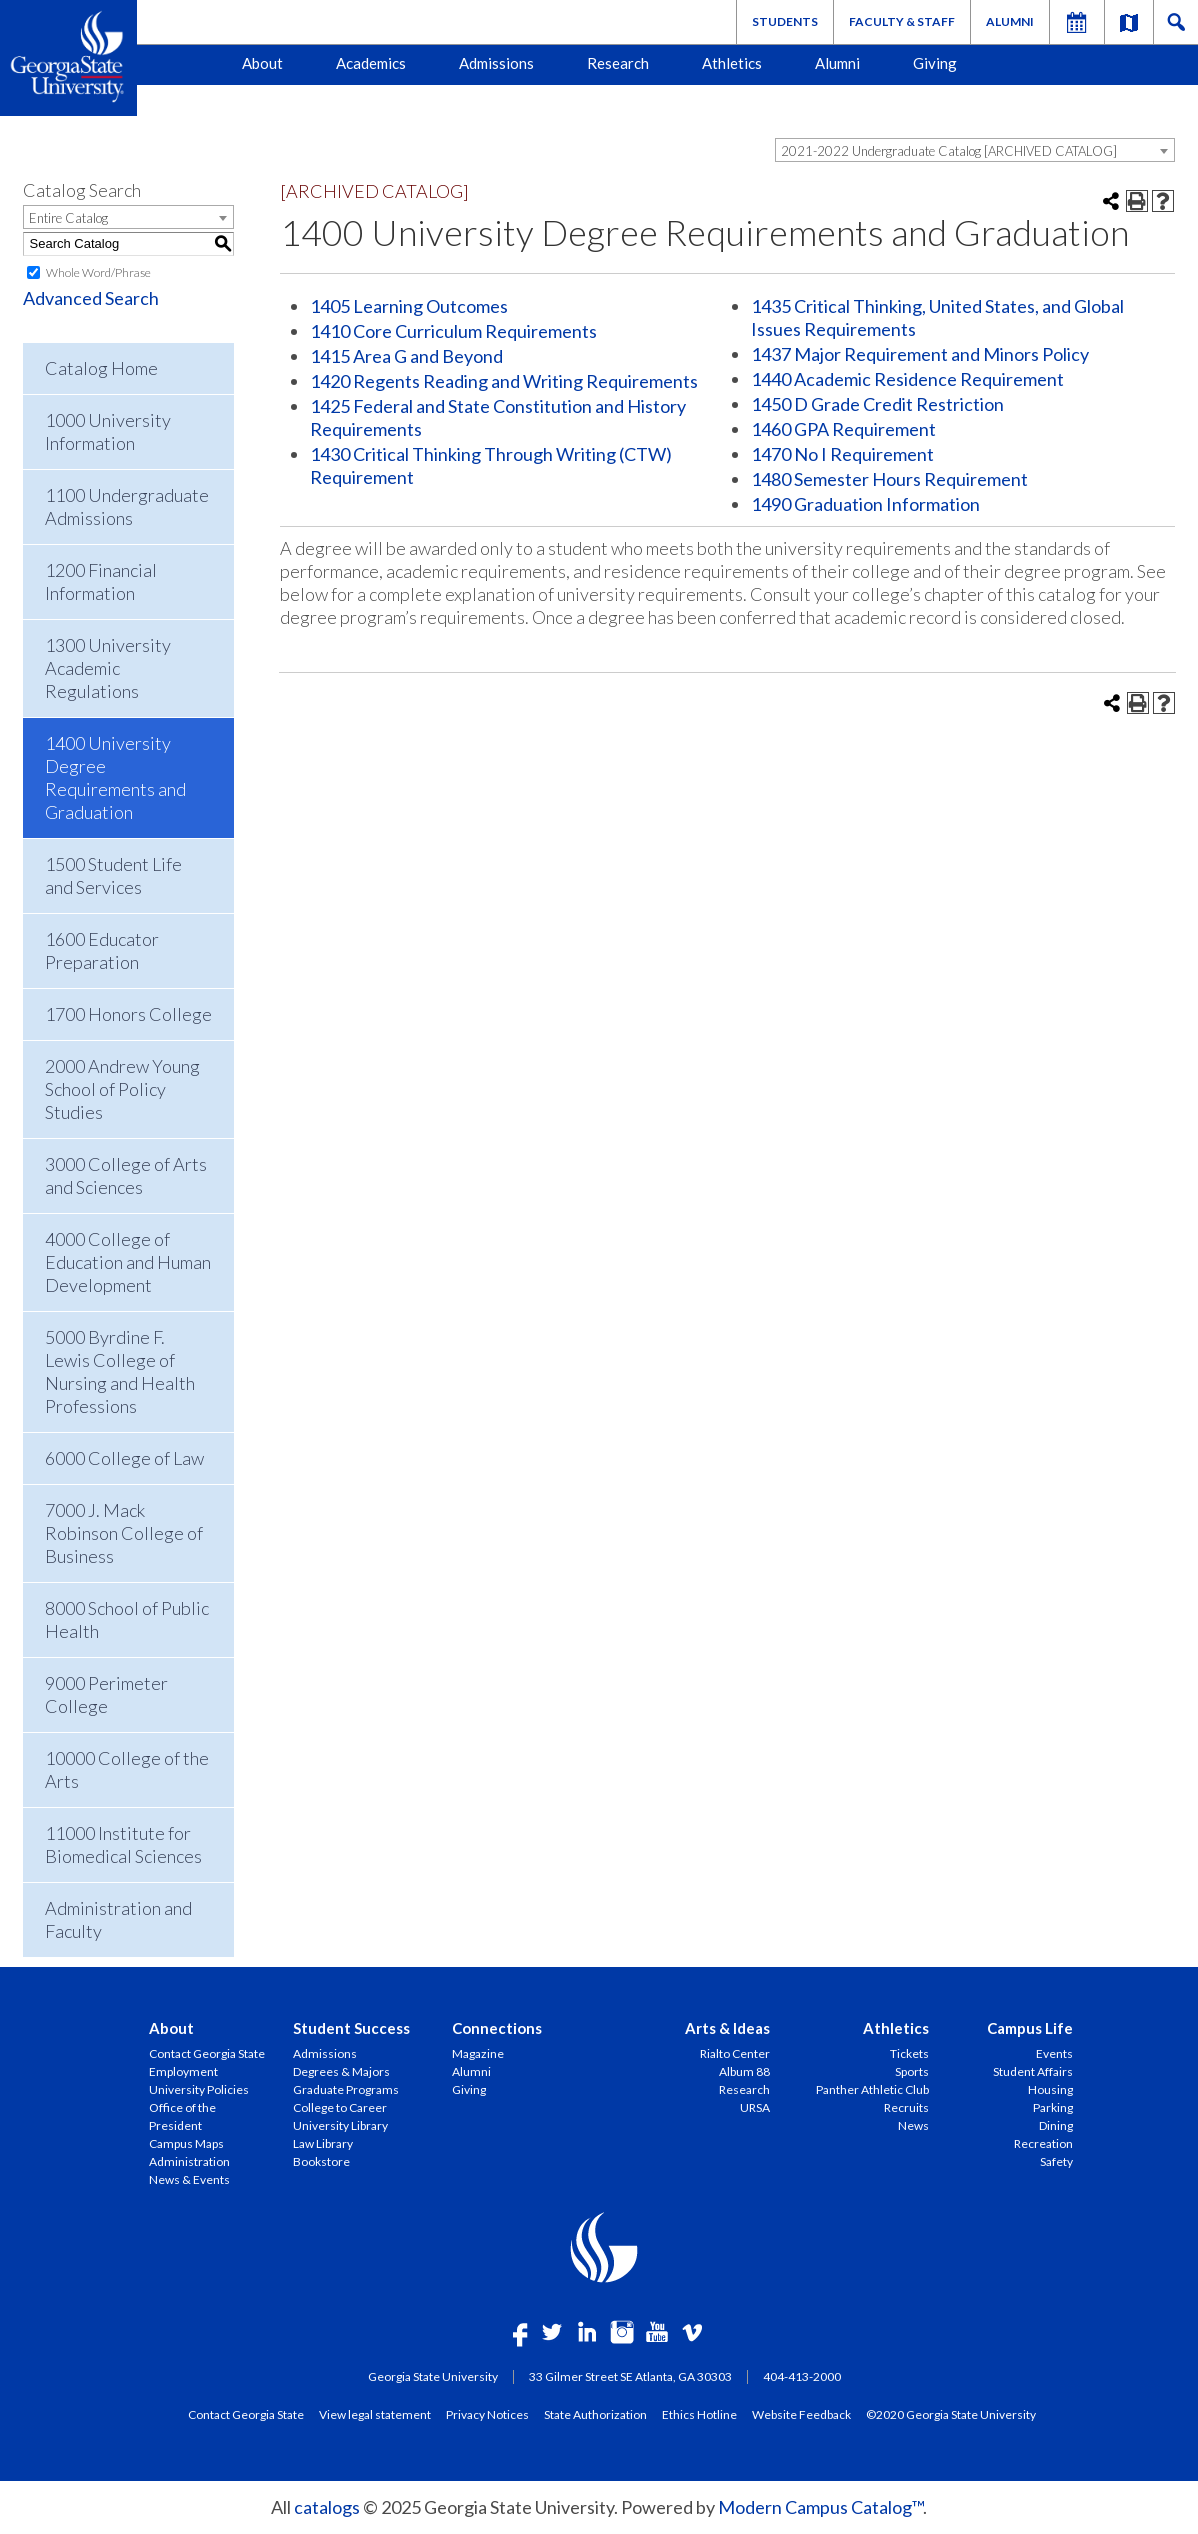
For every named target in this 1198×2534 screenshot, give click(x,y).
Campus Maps (186, 2143)
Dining (1056, 2125)
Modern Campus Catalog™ (820, 2507)
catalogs (327, 2507)
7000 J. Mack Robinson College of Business (124, 1533)
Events (1054, 2053)
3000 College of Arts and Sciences (126, 1175)
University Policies (199, 2089)
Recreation (1043, 2143)
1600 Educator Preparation (102, 950)
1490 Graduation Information (865, 504)
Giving (935, 63)
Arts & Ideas (727, 2028)
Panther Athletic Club (872, 2089)
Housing (1050, 2089)
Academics (371, 63)
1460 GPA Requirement (843, 429)
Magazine (478, 2053)
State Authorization (595, 2414)
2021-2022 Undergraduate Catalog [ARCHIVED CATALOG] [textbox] (949, 151)
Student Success (351, 2028)
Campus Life (1030, 2028)
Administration (189, 2161)
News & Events (189, 2179)
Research (618, 63)
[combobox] (975, 150)
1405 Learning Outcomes (409, 306)
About (262, 63)
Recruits (906, 2107)
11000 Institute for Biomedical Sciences (123, 1844)
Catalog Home (101, 368)
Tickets (909, 2053)
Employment (183, 2071)
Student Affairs (1033, 2071)
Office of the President (182, 2116)
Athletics (732, 63)
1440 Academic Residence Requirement (907, 379)
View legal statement (375, 2414)
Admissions (496, 63)
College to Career (340, 2107)
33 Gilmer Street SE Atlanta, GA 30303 (630, 2376)
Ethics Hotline (699, 2414)
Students (785, 21)
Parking (1053, 2107)
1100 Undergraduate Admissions (127, 506)
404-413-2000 (802, 2376)
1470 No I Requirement (842, 454)
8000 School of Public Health (127, 1619)
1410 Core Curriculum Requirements (453, 331)
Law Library (323, 2143)
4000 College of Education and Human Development (128, 1262)
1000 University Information (108, 431)
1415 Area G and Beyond (406, 356)
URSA (755, 2107)
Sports (912, 2071)
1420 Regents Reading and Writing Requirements (504, 381)
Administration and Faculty (118, 1919)
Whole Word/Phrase (98, 272)
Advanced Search (91, 298)
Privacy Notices (487, 2414)
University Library (340, 2125)
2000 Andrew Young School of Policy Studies (122, 1089)
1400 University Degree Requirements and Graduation (115, 777)
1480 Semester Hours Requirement (889, 479)
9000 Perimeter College (106, 1694)
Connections (497, 2028)
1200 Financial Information (101, 581)
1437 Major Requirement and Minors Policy (920, 354)
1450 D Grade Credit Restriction (877, 404)
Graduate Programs (346, 2089)
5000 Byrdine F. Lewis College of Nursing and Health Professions (120, 1371)
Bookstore (321, 2161)
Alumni (1010, 21)
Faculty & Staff (902, 21)
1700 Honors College (128, 1014)
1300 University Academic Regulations (108, 668)
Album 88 (744, 2071)
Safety (1056, 2161)
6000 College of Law (124, 1458)
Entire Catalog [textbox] (68, 218)
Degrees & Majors (341, 2071)
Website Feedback (801, 2414)
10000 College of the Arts (127, 1769)
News (913, 2125)
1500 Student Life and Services (113, 875)
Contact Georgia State (207, 2053)
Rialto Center (735, 2053)
